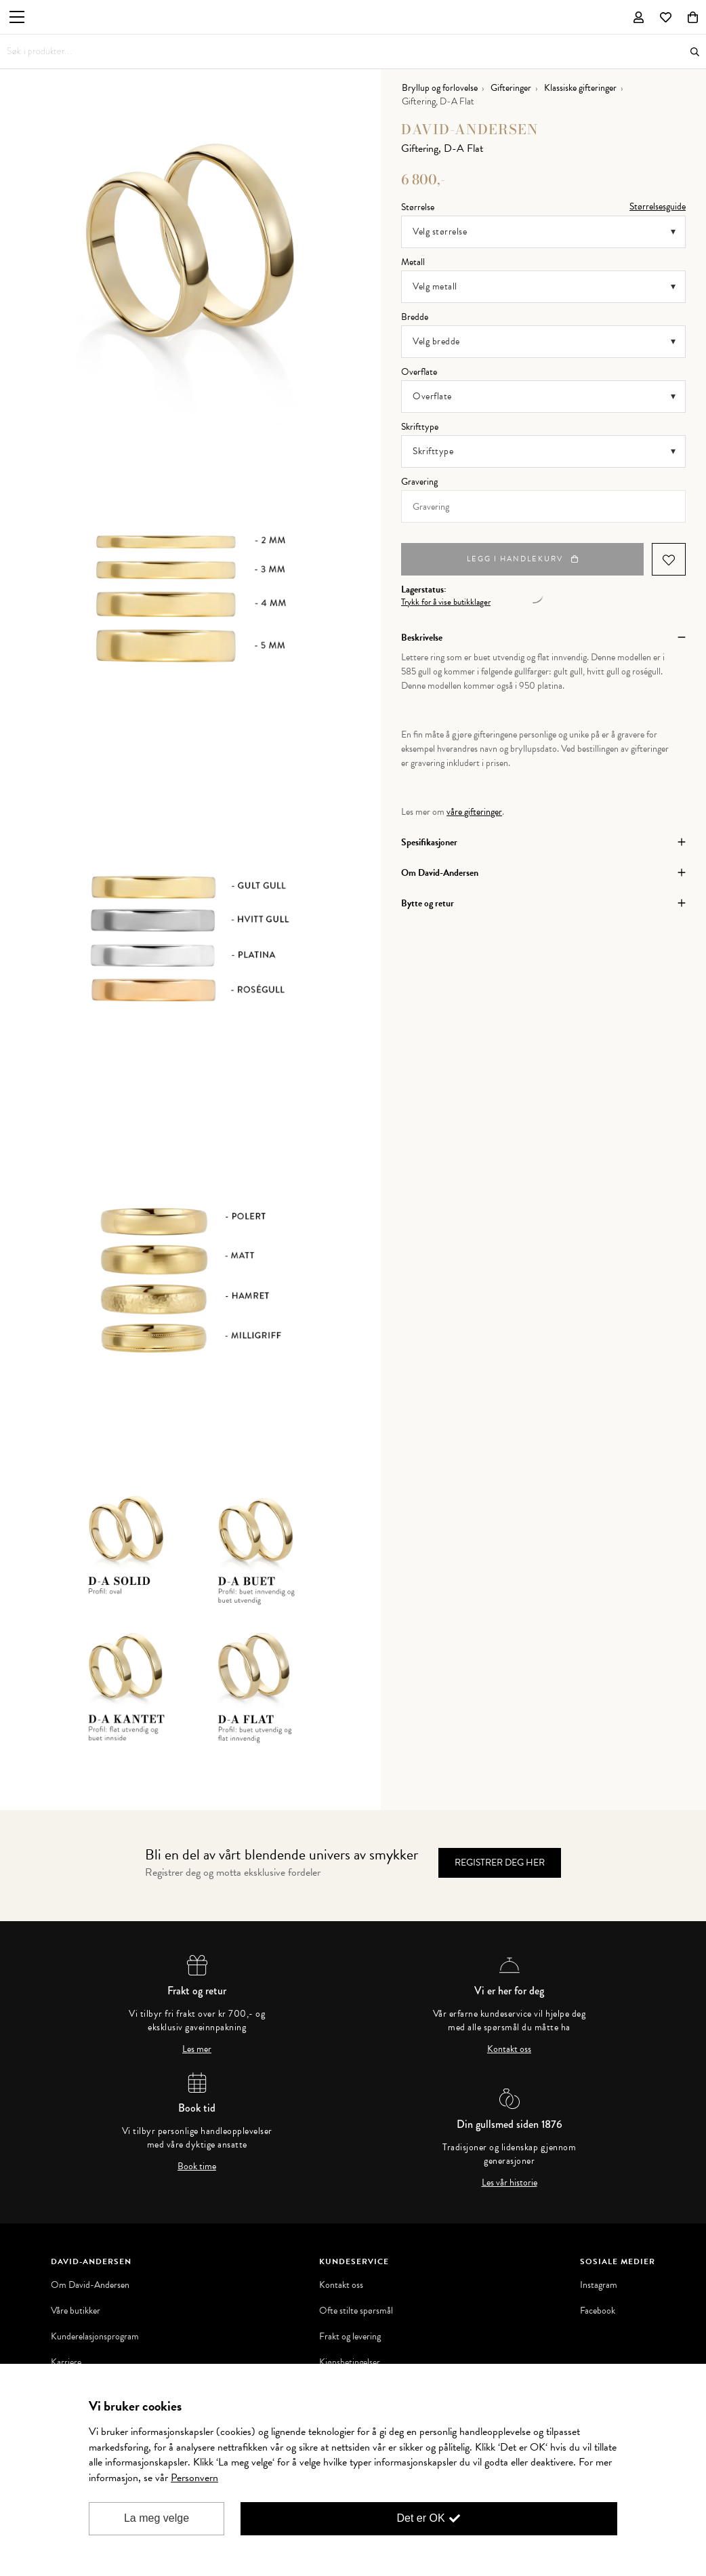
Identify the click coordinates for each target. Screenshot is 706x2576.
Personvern (194, 2478)
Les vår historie (509, 2174)
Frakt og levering (350, 2328)
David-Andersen (470, 120)
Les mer (196, 2040)
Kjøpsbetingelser (349, 2353)
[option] (190, 249)
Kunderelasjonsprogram (95, 2328)
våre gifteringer (474, 803)
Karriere (66, 2353)
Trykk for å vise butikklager (446, 593)
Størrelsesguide (657, 197)
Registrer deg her (500, 1854)
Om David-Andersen (90, 2276)
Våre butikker (75, 2302)
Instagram (598, 2276)
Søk (694, 51)
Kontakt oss (509, 2040)
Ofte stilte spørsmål (356, 2302)
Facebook (597, 2302)
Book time (197, 2158)
